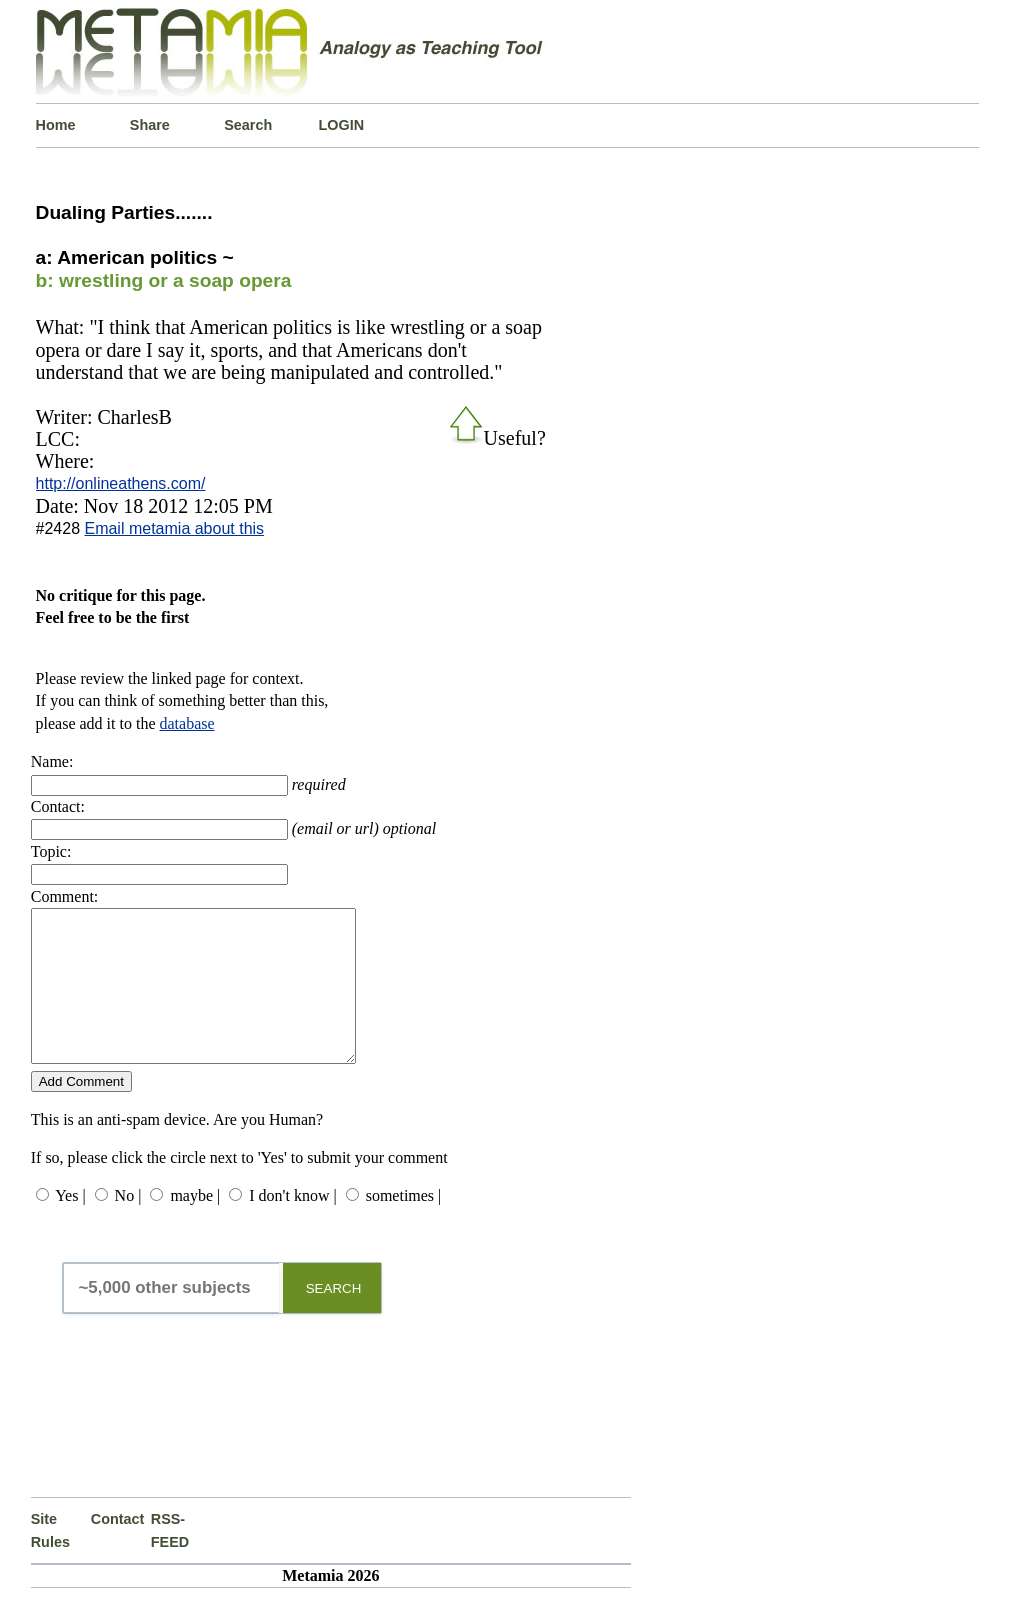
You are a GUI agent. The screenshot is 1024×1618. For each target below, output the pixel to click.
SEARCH (334, 1318)
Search (248, 125)
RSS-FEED (170, 1560)
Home (56, 125)
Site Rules (50, 1560)
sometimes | (404, 1225)
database (187, 723)
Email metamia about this (174, 528)
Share (150, 125)
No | (128, 1225)
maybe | (195, 1225)
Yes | (70, 1225)
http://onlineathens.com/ (121, 483)
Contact (118, 1549)
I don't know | (292, 1225)
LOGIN (342, 125)
